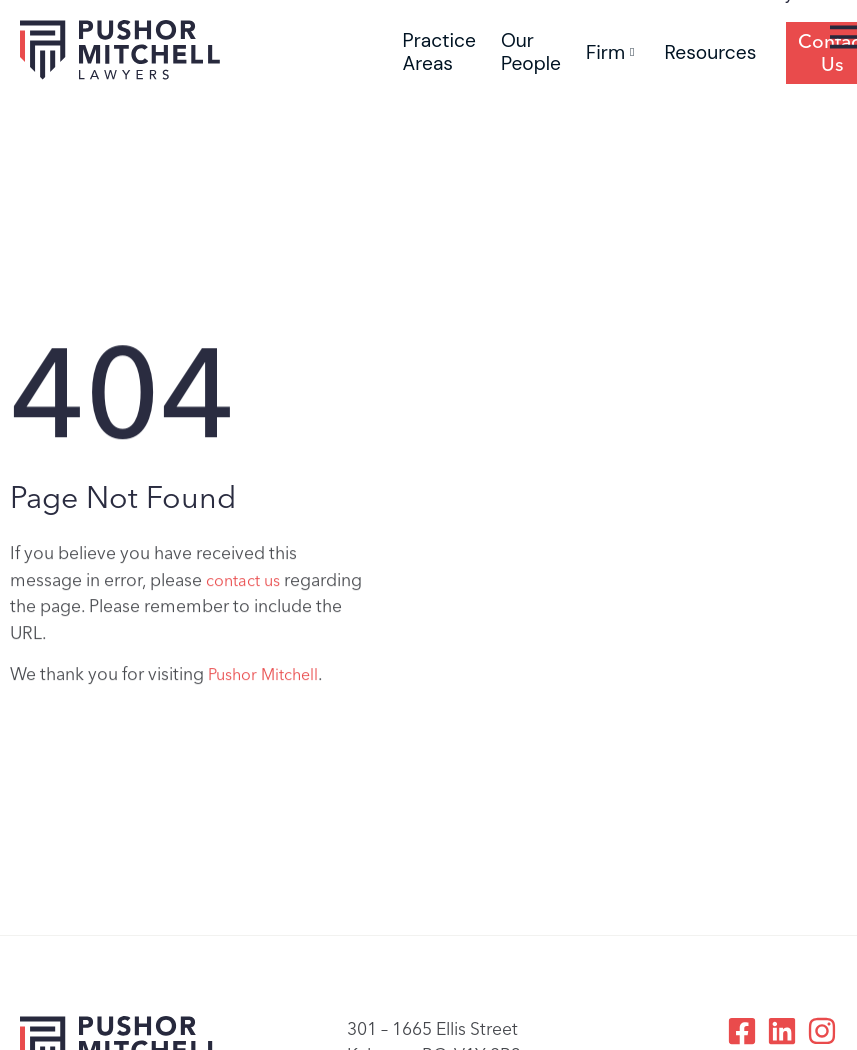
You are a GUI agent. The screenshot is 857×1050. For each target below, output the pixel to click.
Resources (710, 52)
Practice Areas (439, 52)
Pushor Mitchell (263, 677)
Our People (531, 52)
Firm (610, 52)
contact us (243, 583)
